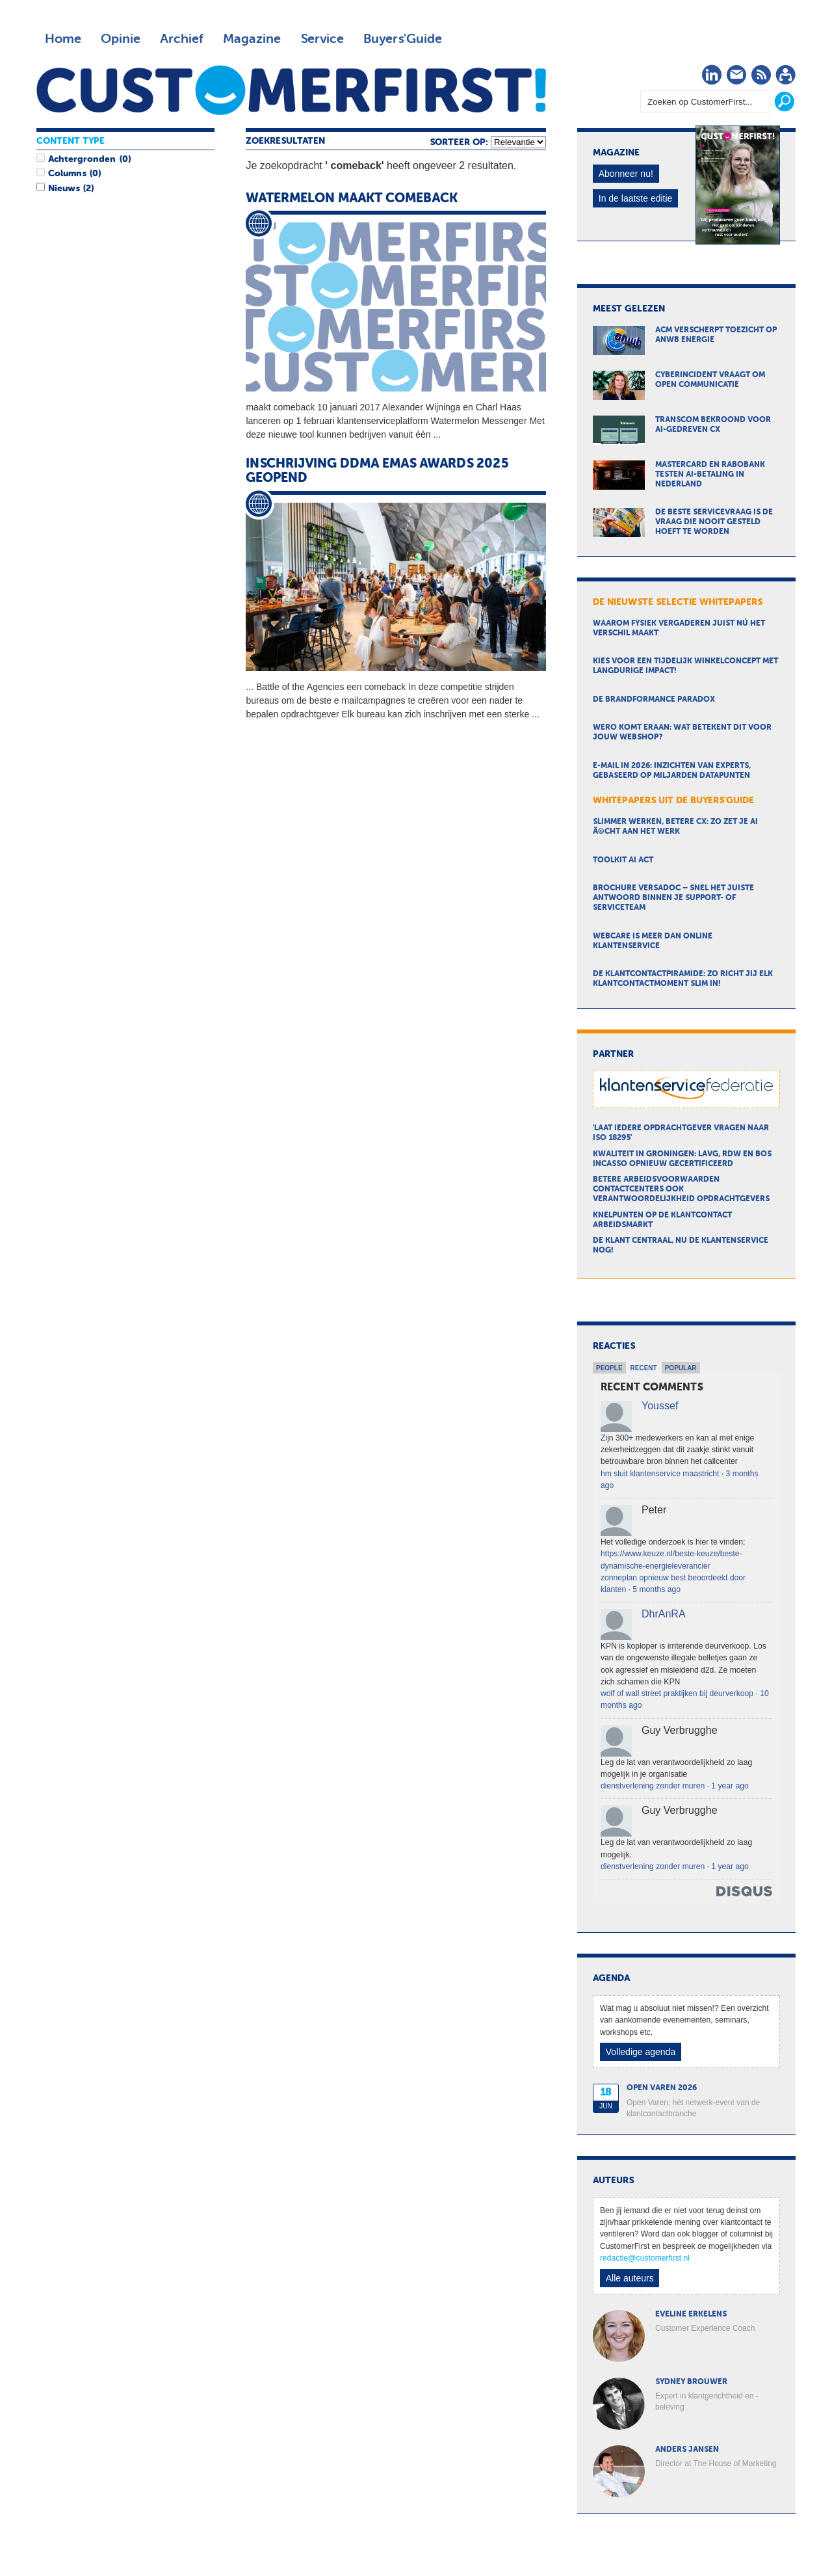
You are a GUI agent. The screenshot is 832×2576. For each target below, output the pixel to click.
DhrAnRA (664, 1613)
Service (322, 39)
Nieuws (63, 188)
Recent (643, 1368)
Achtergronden (82, 159)
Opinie (120, 39)
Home (63, 39)
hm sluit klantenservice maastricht (660, 1473)
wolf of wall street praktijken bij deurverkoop (677, 1693)
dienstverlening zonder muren (653, 1785)
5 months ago (656, 1589)
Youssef (660, 1405)
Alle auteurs (630, 2278)
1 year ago (729, 1785)
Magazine (252, 39)
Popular (681, 1368)
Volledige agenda (640, 2052)
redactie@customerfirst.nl (645, 2258)
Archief (181, 39)
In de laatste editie (636, 198)
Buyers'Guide (402, 39)
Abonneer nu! (626, 173)
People (609, 1368)
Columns (67, 173)
